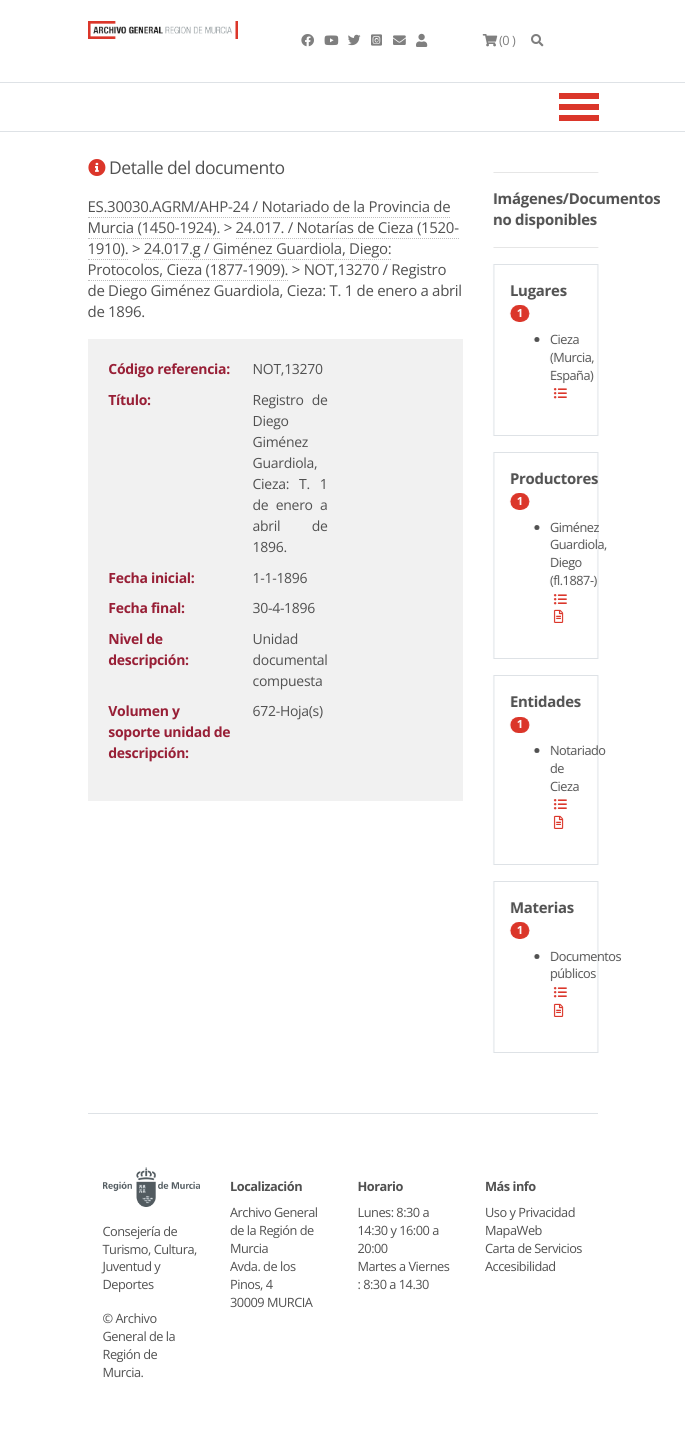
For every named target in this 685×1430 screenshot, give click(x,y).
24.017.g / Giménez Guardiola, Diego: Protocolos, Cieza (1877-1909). (240, 259)
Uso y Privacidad (530, 1212)
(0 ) (499, 40)
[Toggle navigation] (604, 107)
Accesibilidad (520, 1266)
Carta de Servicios (533, 1248)
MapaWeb (513, 1230)
